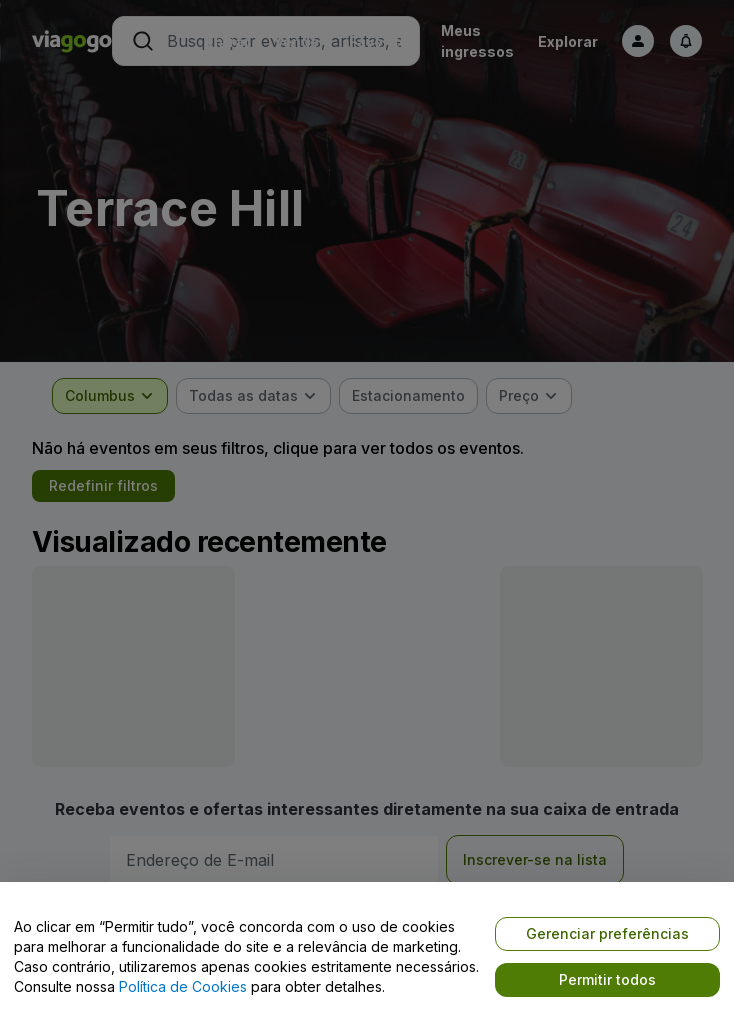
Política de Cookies (183, 986)
